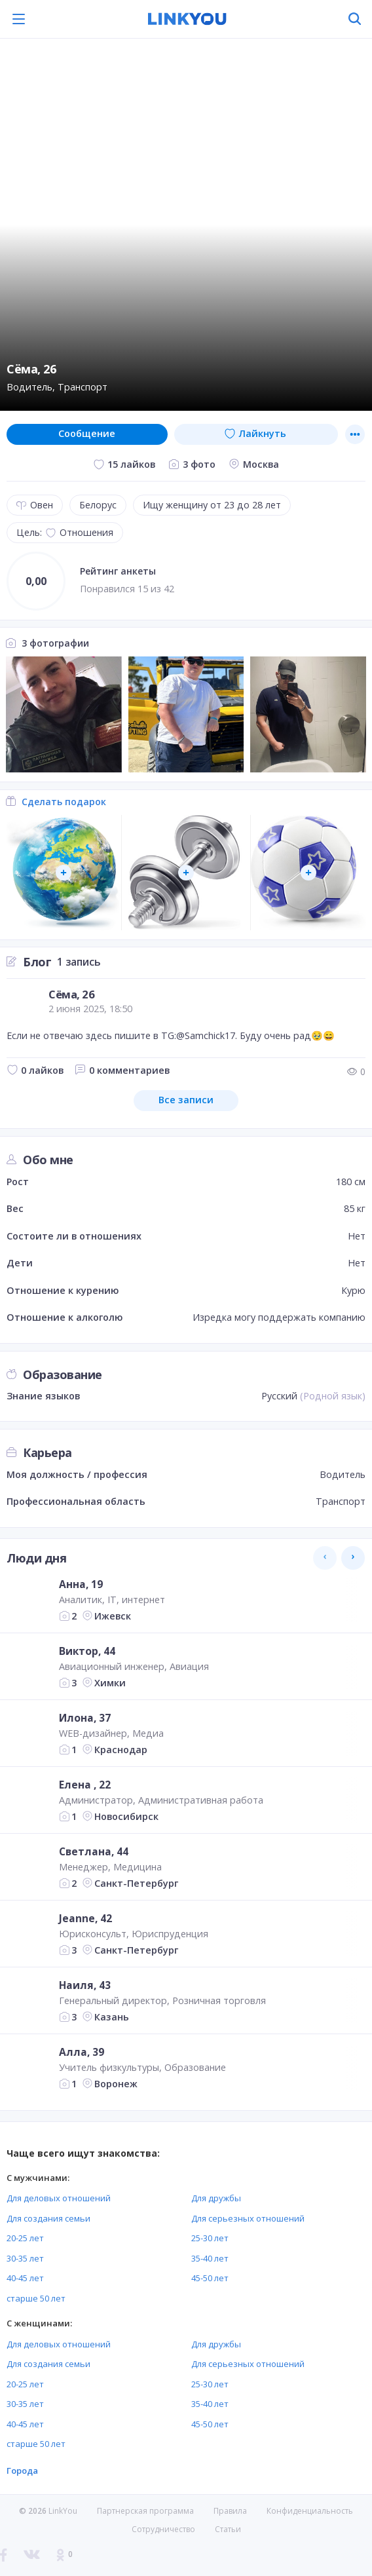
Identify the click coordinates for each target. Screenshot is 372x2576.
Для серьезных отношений (248, 2218)
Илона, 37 (85, 1718)
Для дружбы (216, 2198)
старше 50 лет (36, 2298)
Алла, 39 (81, 2052)
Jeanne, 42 (85, 1918)
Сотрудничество (163, 2529)
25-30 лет (210, 2238)
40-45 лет (25, 2278)
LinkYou (62, 2510)
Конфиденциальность (310, 2510)
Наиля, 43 (85, 1985)
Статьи (228, 2529)
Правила (230, 2510)
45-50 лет (210, 2278)
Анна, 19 (81, 1584)
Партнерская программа (145, 2510)
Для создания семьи (48, 2218)
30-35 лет (25, 2258)
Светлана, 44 (93, 1851)
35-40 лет (210, 2258)
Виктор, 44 (87, 1651)
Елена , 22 (85, 1784)
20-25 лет (25, 2238)
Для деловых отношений (59, 2198)
